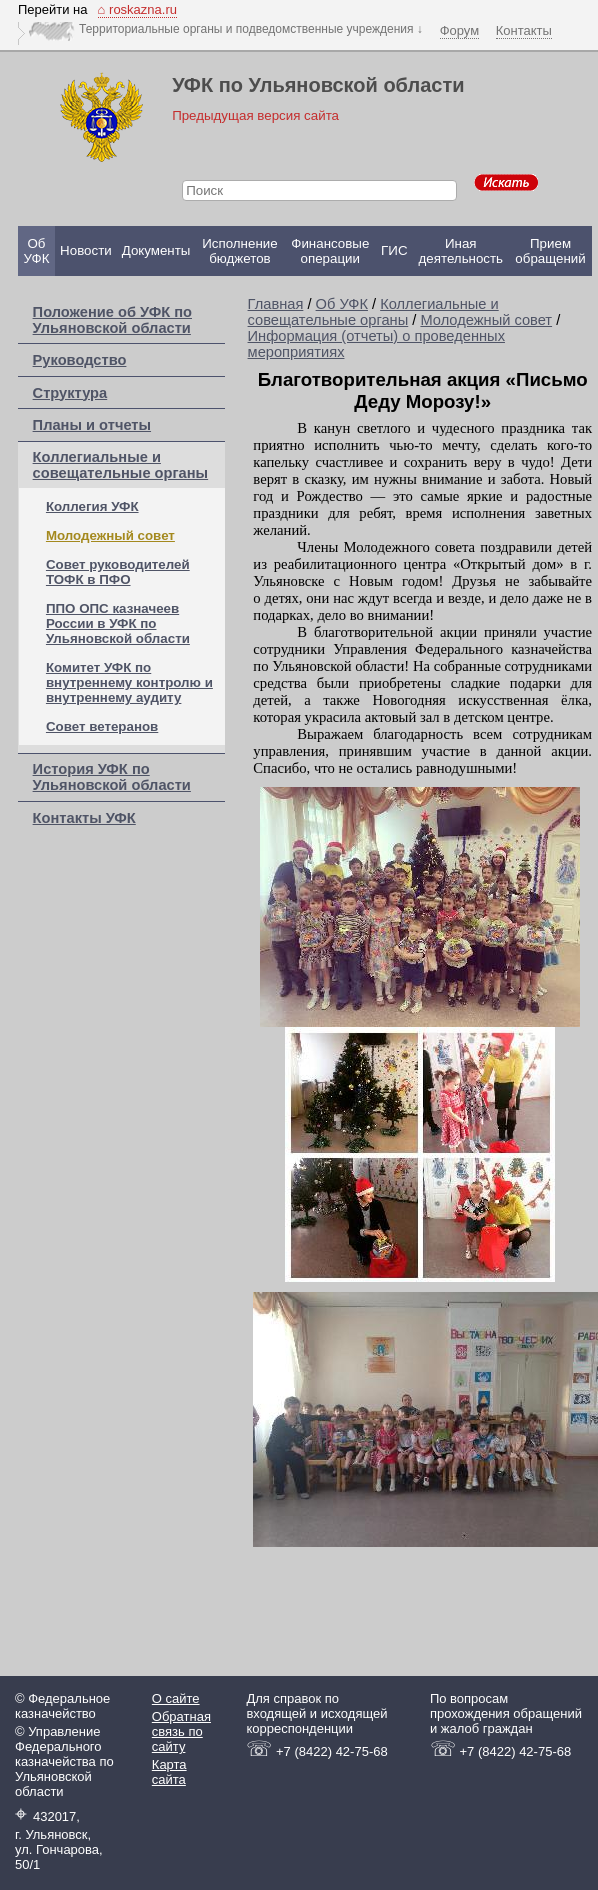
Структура (70, 393)
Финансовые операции (330, 251)
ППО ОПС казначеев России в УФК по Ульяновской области (118, 623)
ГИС (394, 250)
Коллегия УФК (92, 506)
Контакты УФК (84, 818)
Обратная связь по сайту (181, 1731)
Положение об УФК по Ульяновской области (112, 320)
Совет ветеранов (102, 726)
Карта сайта (169, 1772)
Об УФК (37, 251)
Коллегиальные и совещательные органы (121, 465)
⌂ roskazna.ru (137, 9)
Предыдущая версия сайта (255, 115)
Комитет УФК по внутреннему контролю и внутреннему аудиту (129, 682)
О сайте (176, 1698)
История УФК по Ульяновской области (112, 777)
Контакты (524, 30)
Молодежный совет (110, 535)
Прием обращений (550, 251)
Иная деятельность (461, 251)
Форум (460, 30)
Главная (276, 304)
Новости (86, 250)
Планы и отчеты (92, 425)
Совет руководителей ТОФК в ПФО (118, 572)
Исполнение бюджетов (239, 251)
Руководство (80, 360)
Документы (156, 250)
